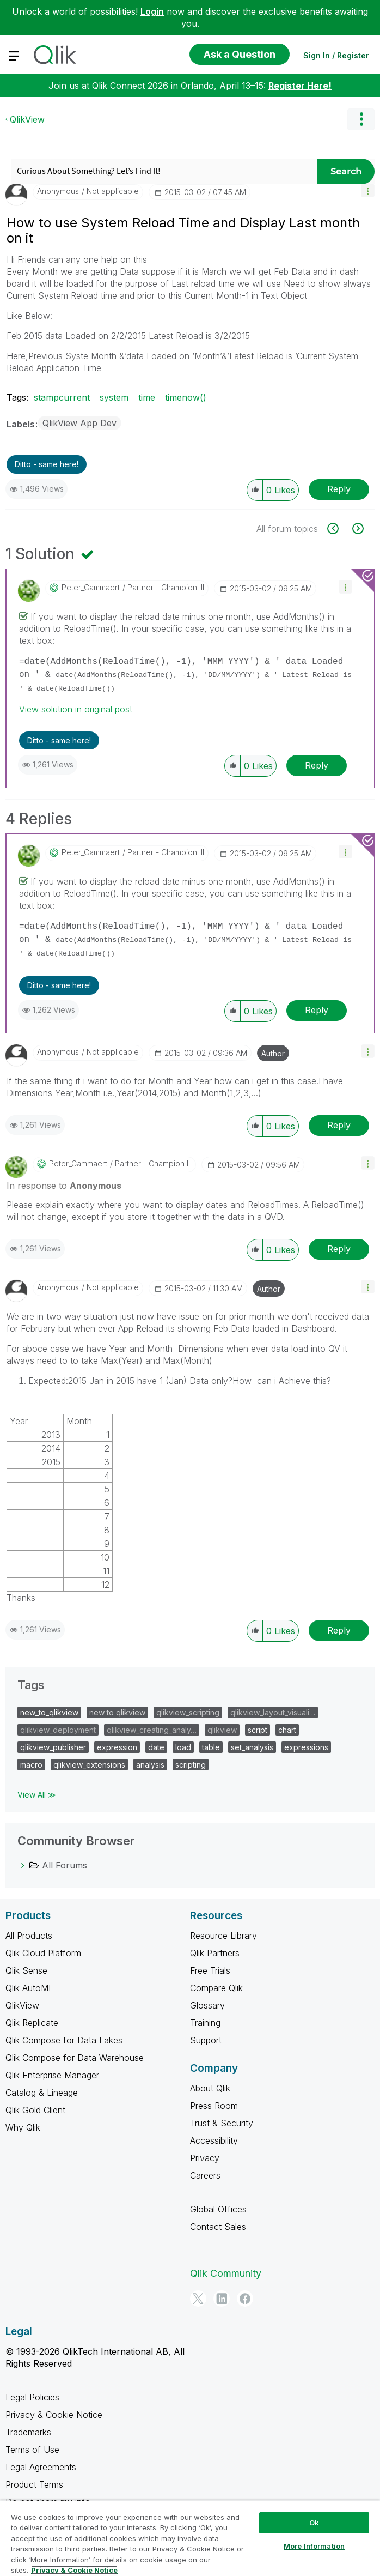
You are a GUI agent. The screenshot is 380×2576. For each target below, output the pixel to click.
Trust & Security (221, 2123)
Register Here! (300, 85)
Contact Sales (218, 2226)
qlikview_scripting (187, 1712)
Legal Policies (32, 2397)
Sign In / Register (336, 55)
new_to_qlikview (49, 1712)
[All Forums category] (22, 1865)
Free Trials (210, 1970)
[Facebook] (245, 2298)
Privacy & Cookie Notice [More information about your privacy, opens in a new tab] (74, 2570)
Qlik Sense (26, 1970)
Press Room (214, 2105)
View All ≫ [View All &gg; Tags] (36, 1794)
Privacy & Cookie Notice (53, 2414)
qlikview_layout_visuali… (272, 1712)
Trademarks (28, 2432)
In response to (64, 1185)
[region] (190, 2538)
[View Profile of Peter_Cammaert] (91, 587)
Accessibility (214, 2140)
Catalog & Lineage (41, 2092)
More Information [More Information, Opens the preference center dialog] (314, 2546)
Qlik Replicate (31, 2022)
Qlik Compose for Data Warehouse (74, 2057)
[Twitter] (198, 2298)
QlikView (27, 119)
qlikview (222, 1729)
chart (287, 1729)
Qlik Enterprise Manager (52, 2075)
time (146, 397)
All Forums (64, 1865)
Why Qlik (22, 2127)
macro (31, 1764)
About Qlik (210, 2088)
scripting (190, 1764)
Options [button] (361, 119)
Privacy (204, 2157)
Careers (205, 2175)
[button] (368, 190)
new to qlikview (117, 1712)
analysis (150, 1764)
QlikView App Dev (79, 423)
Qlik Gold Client (35, 2110)
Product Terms (34, 2484)
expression (117, 1747)
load (183, 1747)
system (114, 397)
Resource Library (223, 1935)
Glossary (207, 2005)
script (257, 1729)
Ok (314, 2522)
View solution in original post (75, 709)
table (211, 1747)
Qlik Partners (215, 1953)
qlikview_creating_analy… (152, 1729)
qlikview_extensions (89, 1764)
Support (206, 2040)
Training (205, 2022)
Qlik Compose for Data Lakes (63, 2040)
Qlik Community (225, 2273)
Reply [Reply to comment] (316, 765)
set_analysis (252, 1747)
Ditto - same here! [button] (46, 464)
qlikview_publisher (53, 1747)
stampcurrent (62, 397)
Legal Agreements (40, 2467)
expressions (306, 1747)
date (156, 1747)
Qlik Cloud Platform (43, 1953)
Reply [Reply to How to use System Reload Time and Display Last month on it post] (339, 488)
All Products (28, 1935)
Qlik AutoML (29, 1987)
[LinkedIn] (221, 2298)
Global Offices (218, 2209)
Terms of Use (32, 2449)
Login (152, 11)
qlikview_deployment (58, 1729)
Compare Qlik (216, 1987)
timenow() (185, 397)
